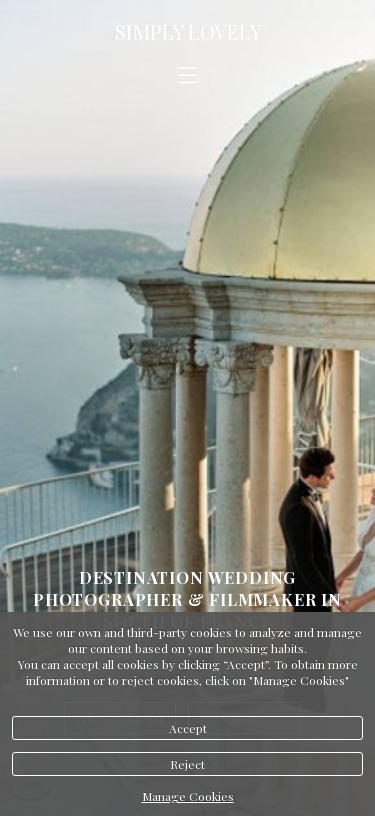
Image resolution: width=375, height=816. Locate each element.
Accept (188, 728)
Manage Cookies (188, 796)
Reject (187, 764)
